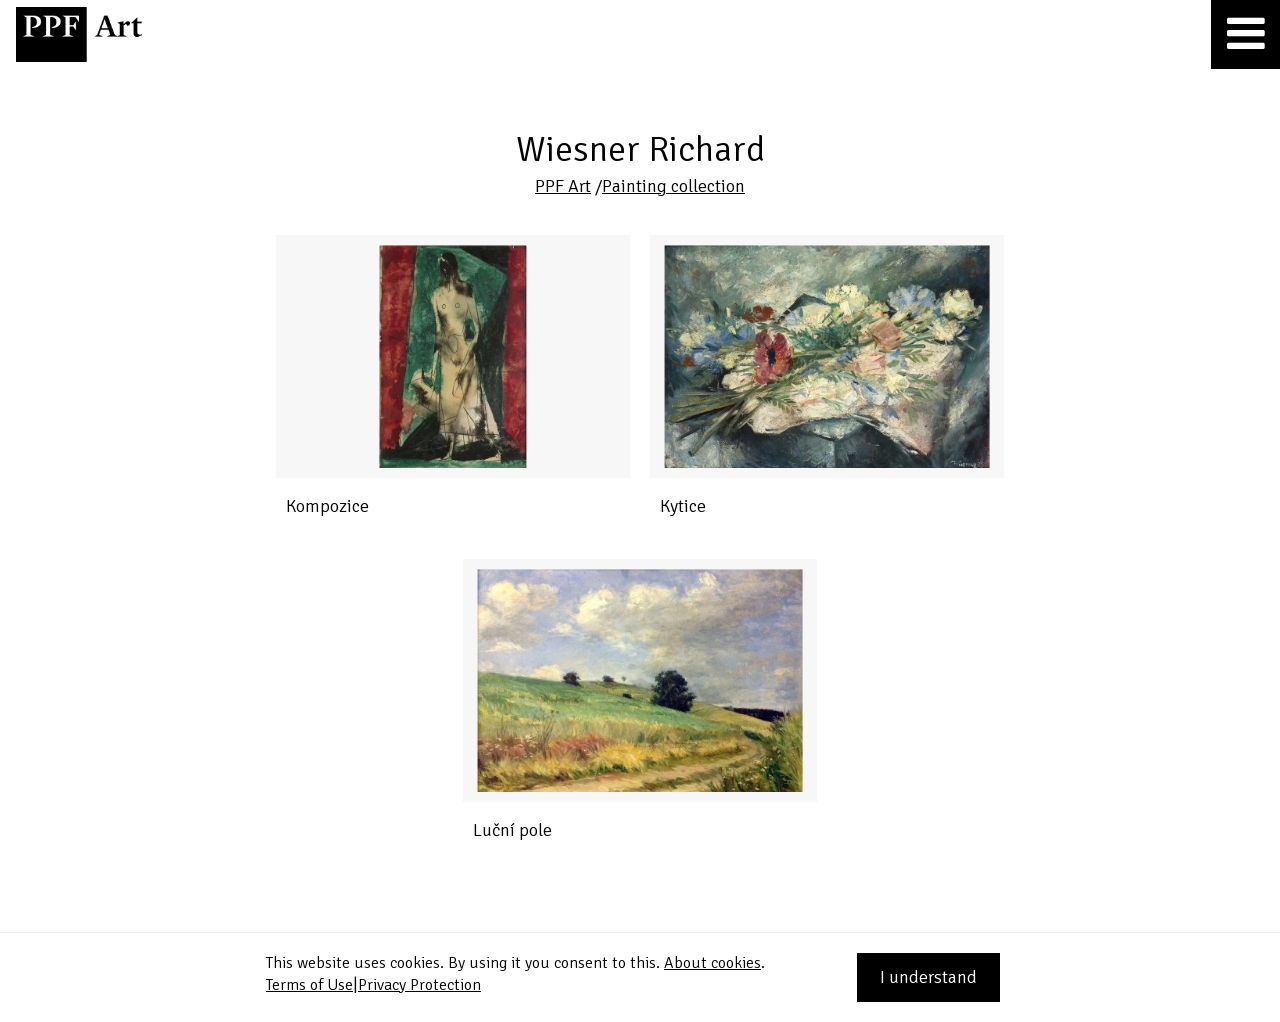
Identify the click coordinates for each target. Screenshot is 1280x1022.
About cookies (712, 963)
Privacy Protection (419, 985)
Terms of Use (309, 985)
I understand (928, 977)
